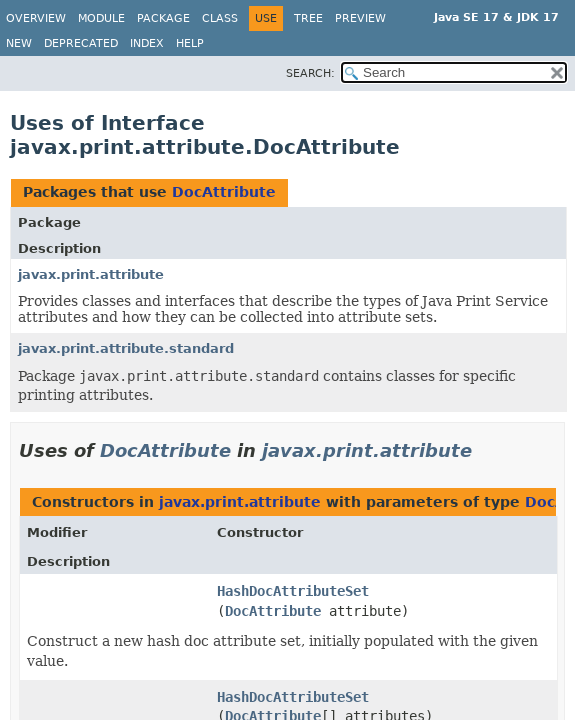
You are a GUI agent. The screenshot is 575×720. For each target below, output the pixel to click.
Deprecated (81, 43)
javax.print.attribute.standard (126, 348)
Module (101, 18)
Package (163, 18)
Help (190, 43)
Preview (360, 18)
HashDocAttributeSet (293, 591)
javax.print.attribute (91, 274)
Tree (308, 18)
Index (147, 43)
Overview (36, 18)
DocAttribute (224, 192)
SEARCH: (310, 73)
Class (220, 18)
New (19, 43)
